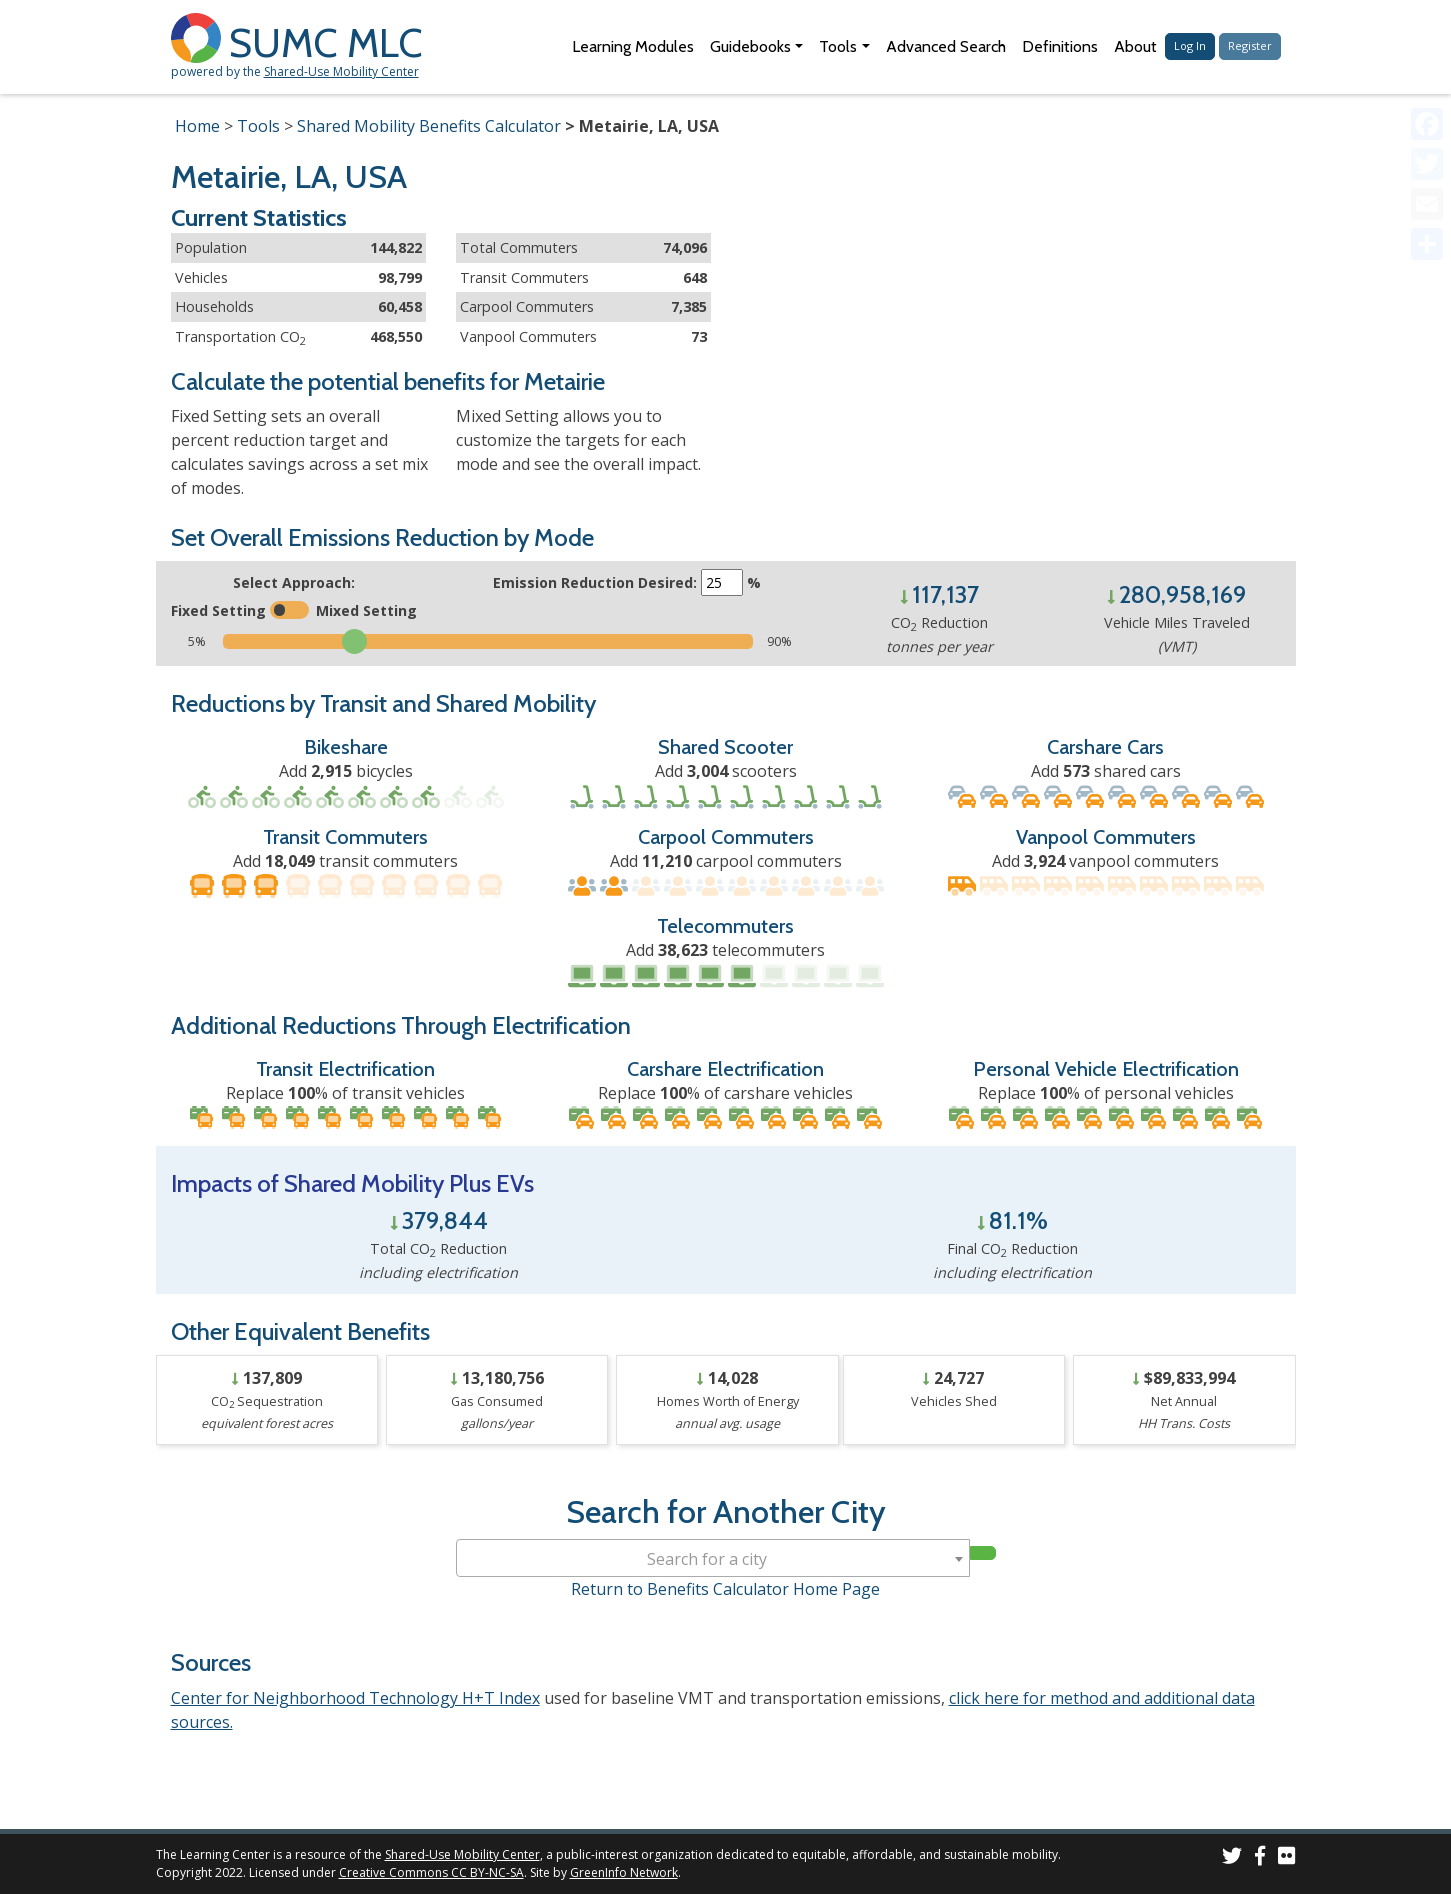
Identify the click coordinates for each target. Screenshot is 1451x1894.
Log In (1190, 45)
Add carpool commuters (726, 861)
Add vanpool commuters (1105, 861)
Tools (258, 126)
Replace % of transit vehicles (345, 1093)
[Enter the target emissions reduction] (722, 582)
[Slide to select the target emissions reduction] (487, 641)
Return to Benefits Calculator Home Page (725, 1589)
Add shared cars (1106, 771)
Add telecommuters (725, 950)
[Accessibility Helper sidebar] (1427, 24)
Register (1250, 45)
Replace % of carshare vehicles (725, 1093)
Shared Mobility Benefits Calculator (429, 126)
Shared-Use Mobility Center (341, 71)
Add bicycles (346, 771)
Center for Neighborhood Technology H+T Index (355, 1698)
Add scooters (726, 771)
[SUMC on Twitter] (1232, 1858)
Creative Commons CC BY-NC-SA (431, 1872)
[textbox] (713, 1559)
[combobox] (713, 1558)
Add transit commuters (345, 861)
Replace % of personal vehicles (1106, 1093)
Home (197, 126)
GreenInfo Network (624, 1872)
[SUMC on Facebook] (1260, 1858)
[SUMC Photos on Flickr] (1287, 1858)
